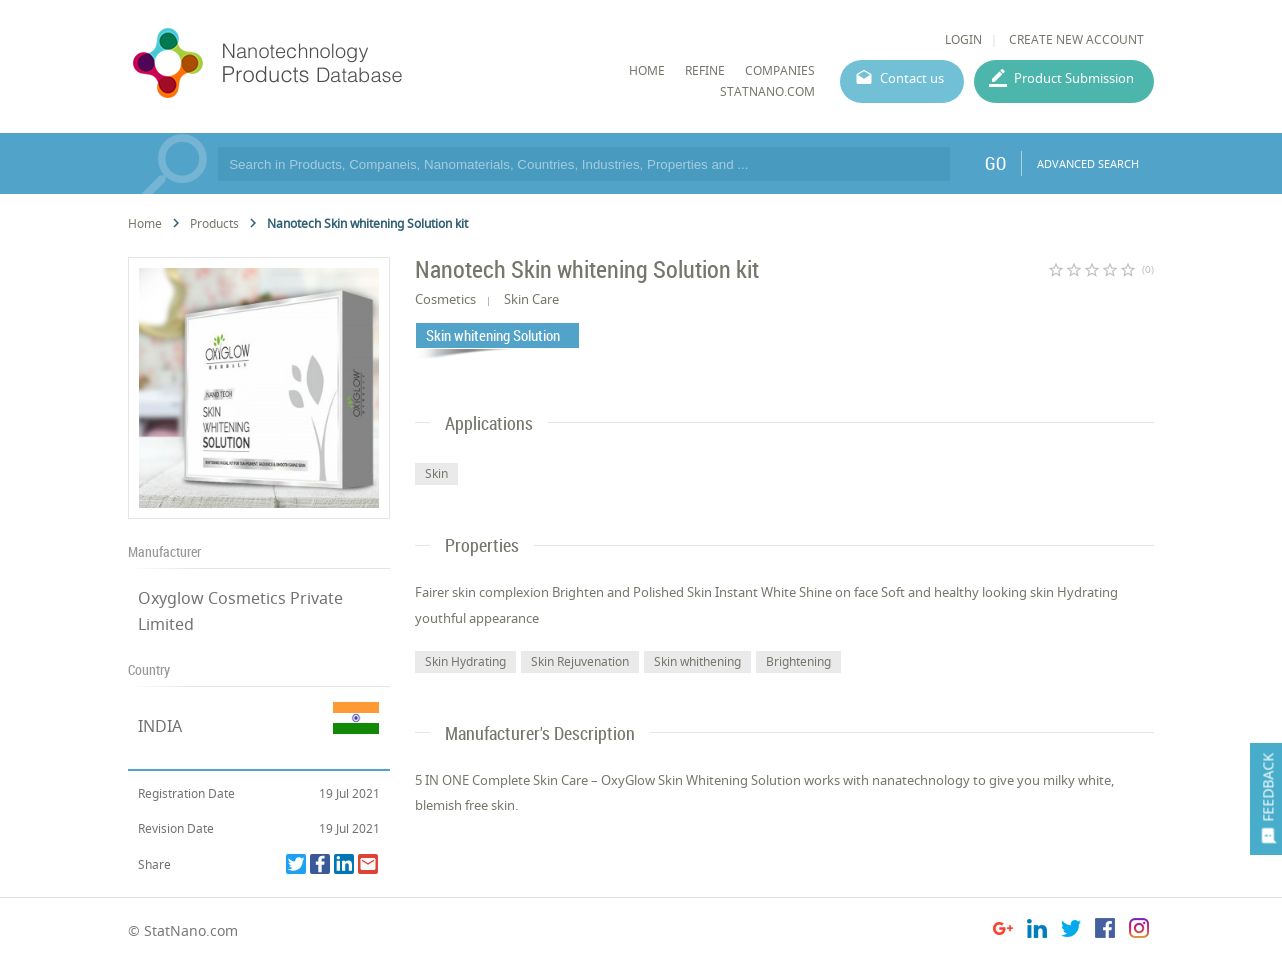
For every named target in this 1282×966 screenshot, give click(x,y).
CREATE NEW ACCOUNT (1076, 39)
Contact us (912, 78)
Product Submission (1074, 78)
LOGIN (963, 39)
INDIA (160, 726)
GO (995, 163)
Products (214, 223)
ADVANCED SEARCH (1088, 163)
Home (145, 223)
